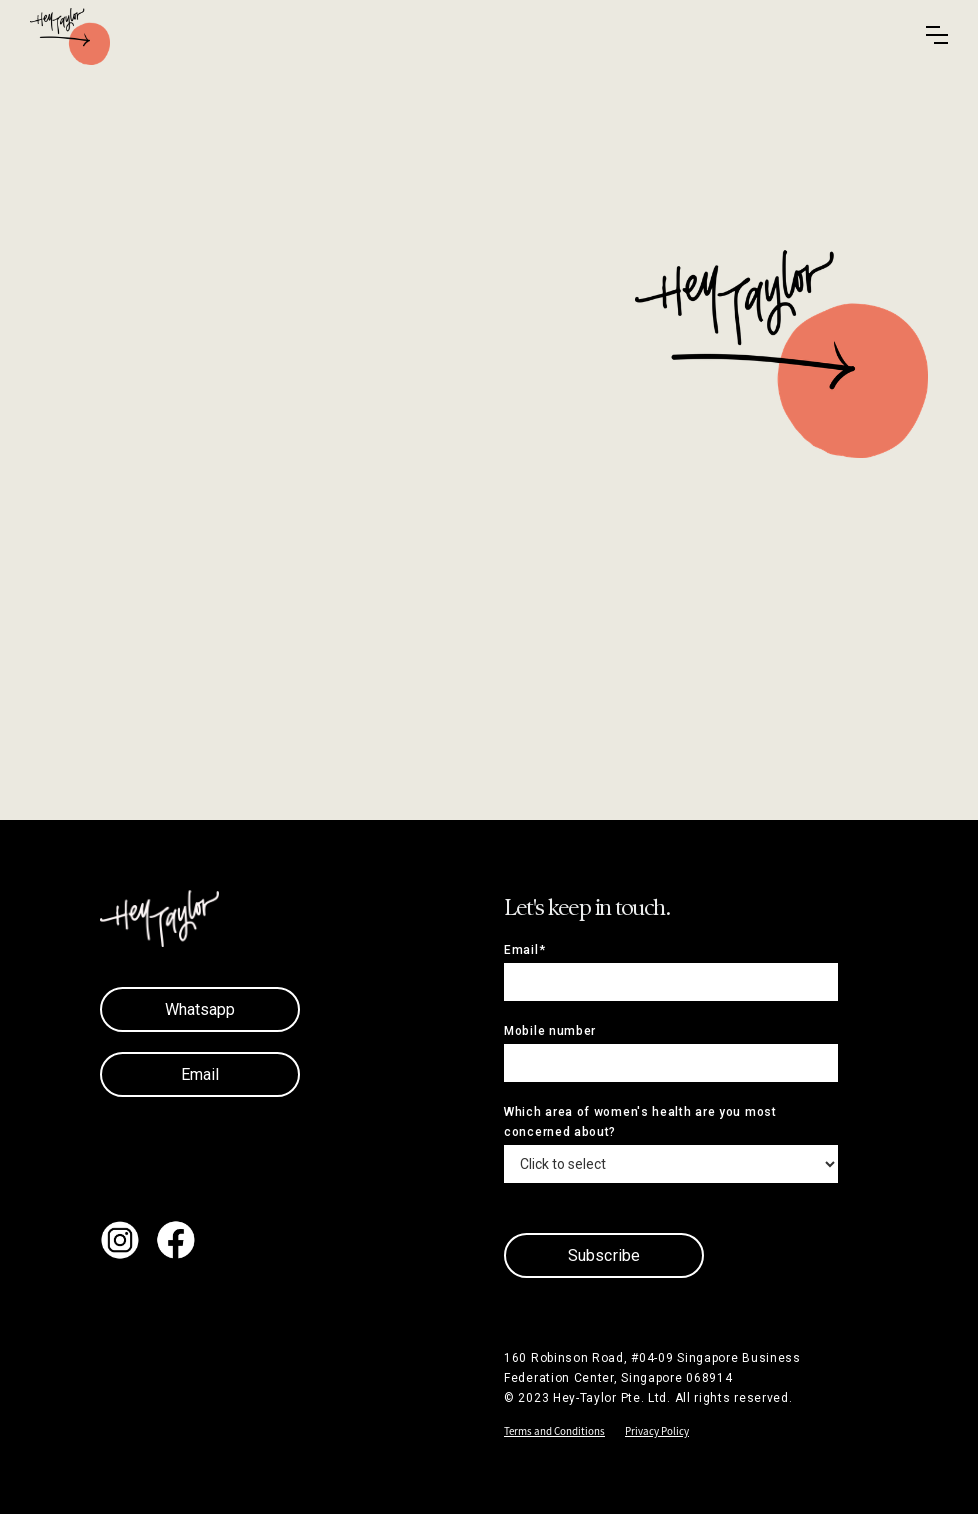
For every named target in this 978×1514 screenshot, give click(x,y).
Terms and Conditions (554, 1431)
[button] (937, 35)
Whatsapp (200, 1009)
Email (200, 1074)
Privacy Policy (657, 1431)
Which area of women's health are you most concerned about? (640, 1122)
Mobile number (550, 1031)
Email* (524, 950)
